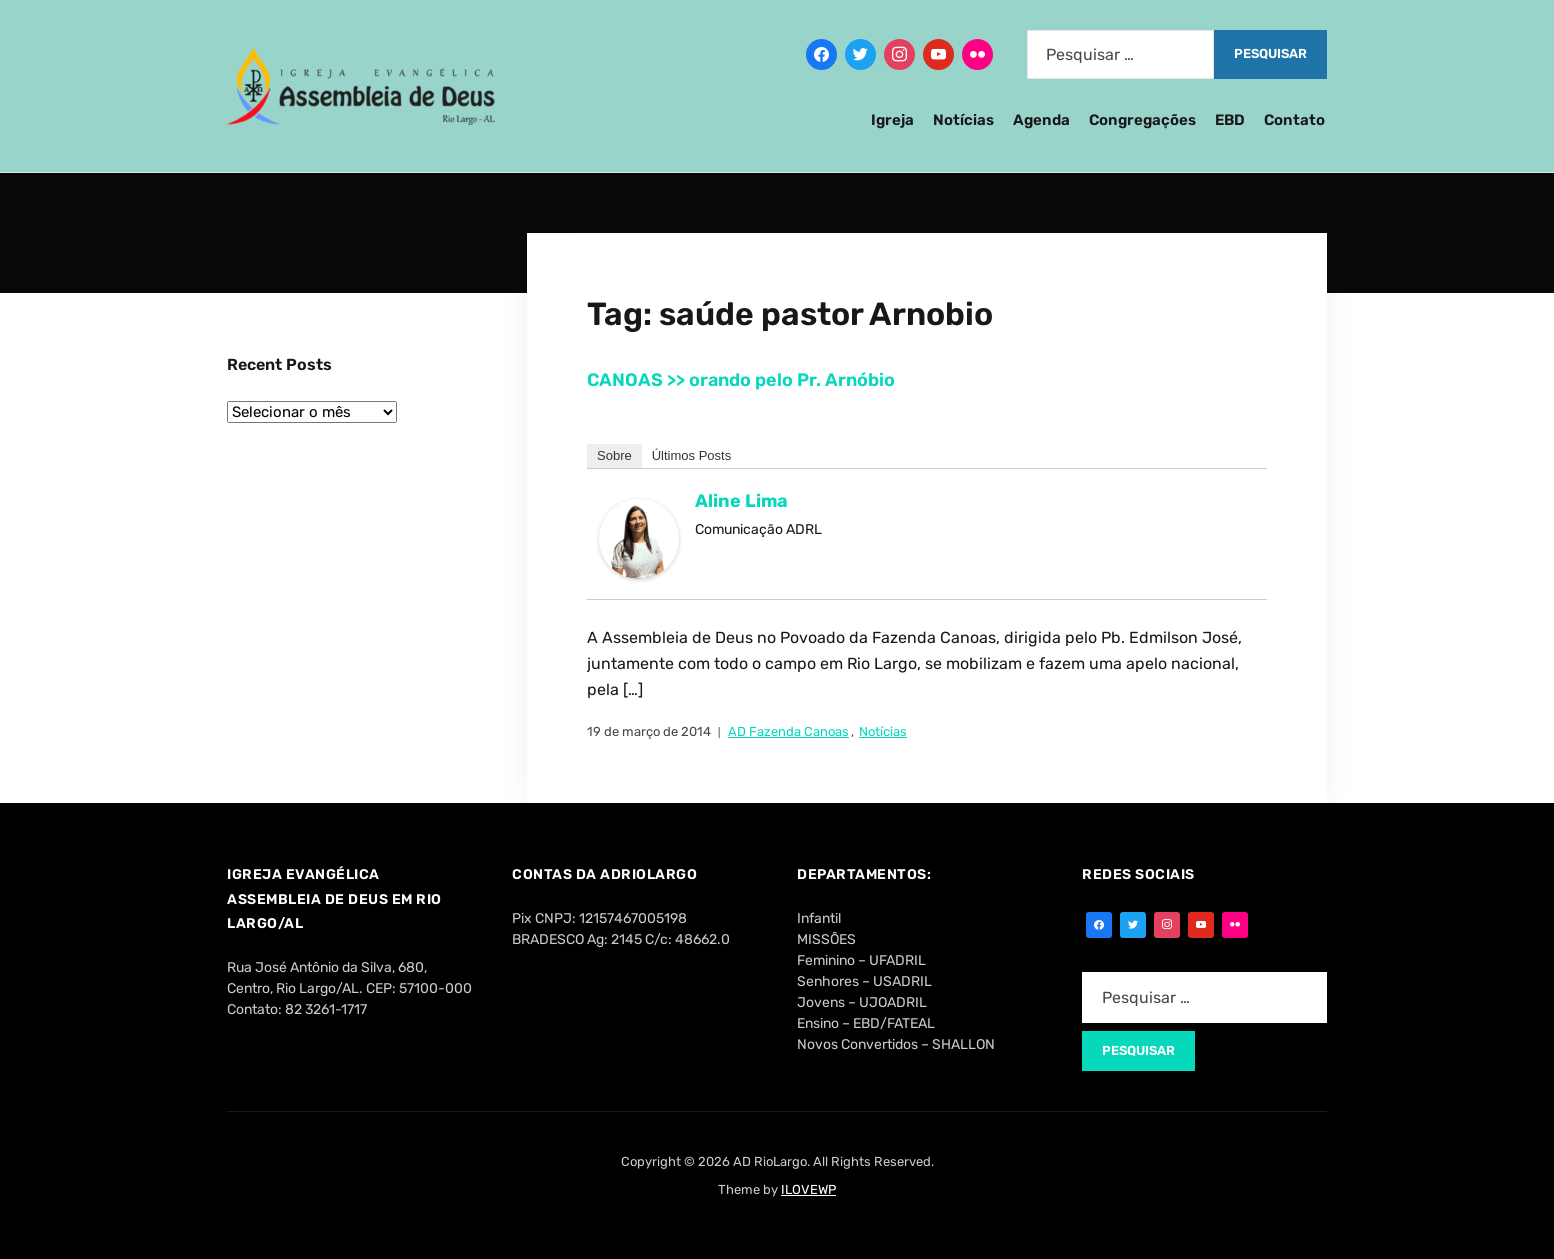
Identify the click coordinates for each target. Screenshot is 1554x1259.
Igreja (892, 120)
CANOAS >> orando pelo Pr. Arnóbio (741, 380)
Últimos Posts (691, 455)
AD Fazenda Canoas (788, 731)
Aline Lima (741, 501)
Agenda (1041, 120)
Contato (1294, 120)
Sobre (614, 455)
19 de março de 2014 (649, 731)
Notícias (963, 120)
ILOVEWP (808, 1189)
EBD (1230, 120)
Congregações (1142, 120)
